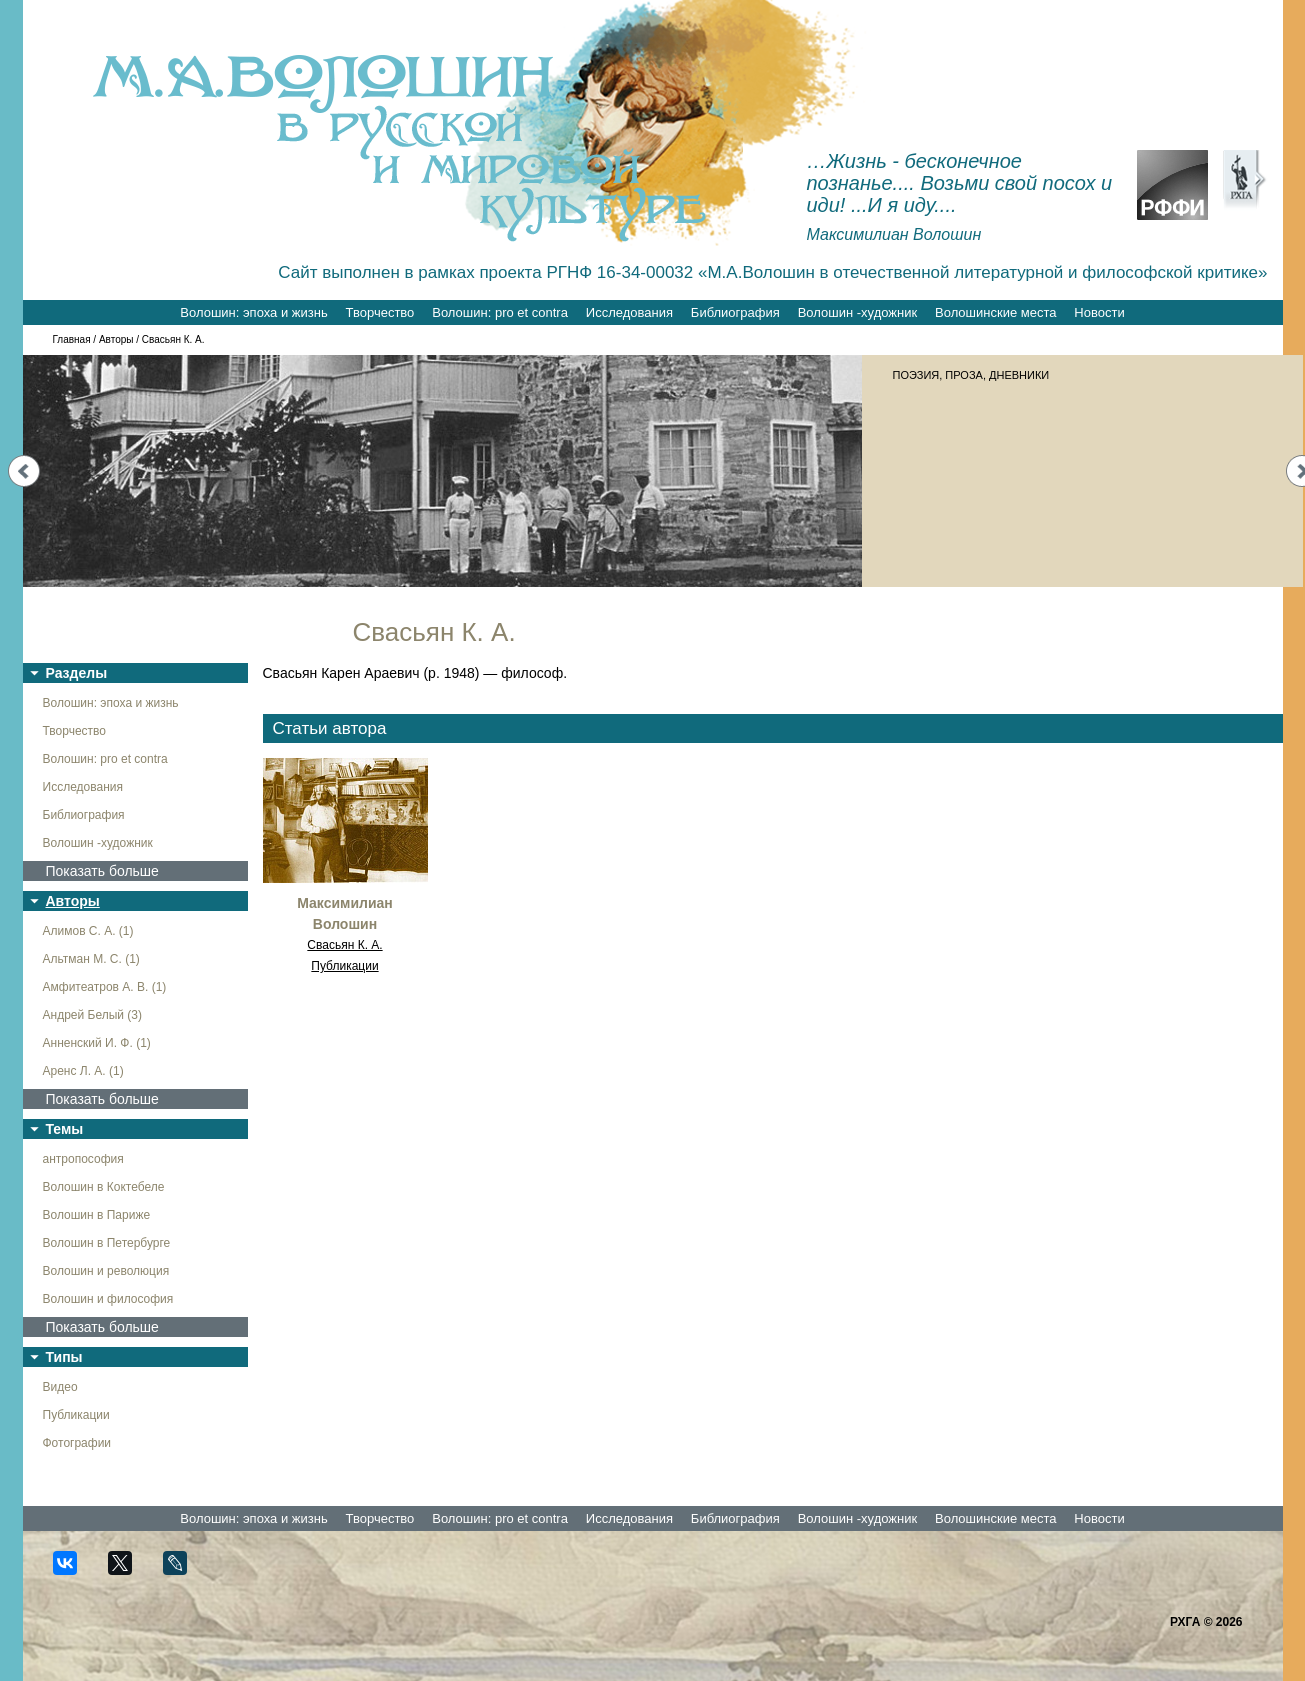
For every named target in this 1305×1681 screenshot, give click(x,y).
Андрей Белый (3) (93, 1015)
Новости (1099, 312)
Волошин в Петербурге (107, 1243)
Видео (60, 1387)
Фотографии (77, 1443)
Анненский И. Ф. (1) (97, 1043)
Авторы (116, 339)
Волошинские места (995, 312)
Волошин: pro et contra (500, 312)
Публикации (76, 1415)
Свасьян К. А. (344, 945)
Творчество (380, 312)
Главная (72, 339)
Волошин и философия (108, 1299)
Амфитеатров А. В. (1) (105, 987)
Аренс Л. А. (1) (83, 1071)
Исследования (629, 312)
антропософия (83, 1159)
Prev (24, 471)
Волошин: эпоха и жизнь (253, 312)
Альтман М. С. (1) (91, 959)
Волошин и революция (106, 1271)
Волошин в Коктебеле (104, 1187)
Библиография (735, 312)
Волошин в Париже (97, 1215)
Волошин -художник (857, 312)
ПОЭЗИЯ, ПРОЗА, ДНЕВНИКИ (971, 375)
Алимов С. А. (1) (88, 931)
